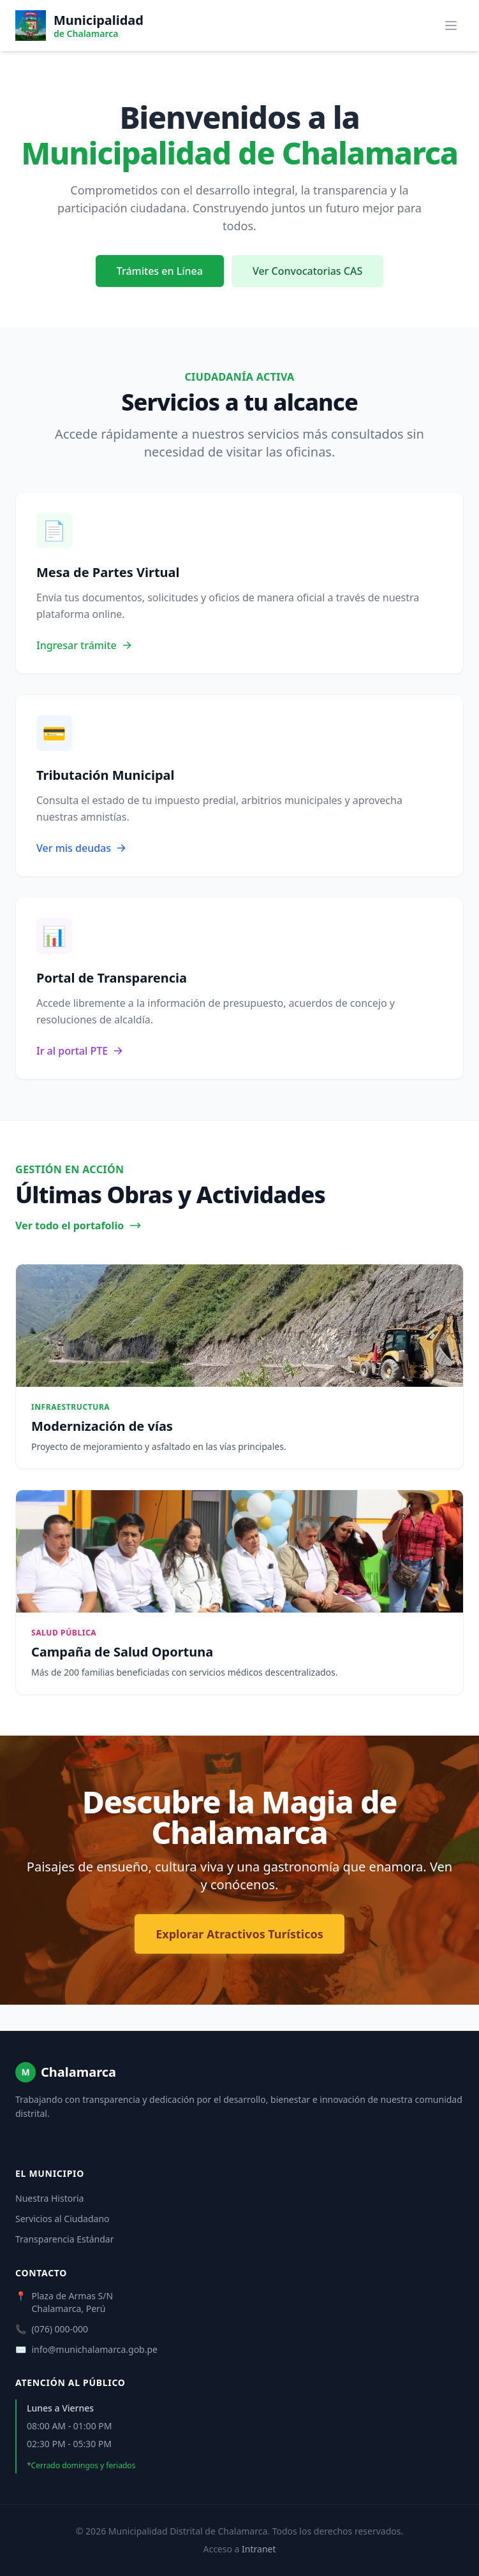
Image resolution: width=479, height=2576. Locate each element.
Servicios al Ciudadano (62, 2219)
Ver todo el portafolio (78, 1225)
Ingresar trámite (84, 645)
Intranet (259, 2549)
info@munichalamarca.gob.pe (94, 2349)
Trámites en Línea (160, 271)
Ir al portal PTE (79, 1051)
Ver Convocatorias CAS (307, 271)
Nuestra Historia (49, 2198)
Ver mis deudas (81, 848)
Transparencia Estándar (64, 2239)
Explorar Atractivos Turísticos (239, 1934)
